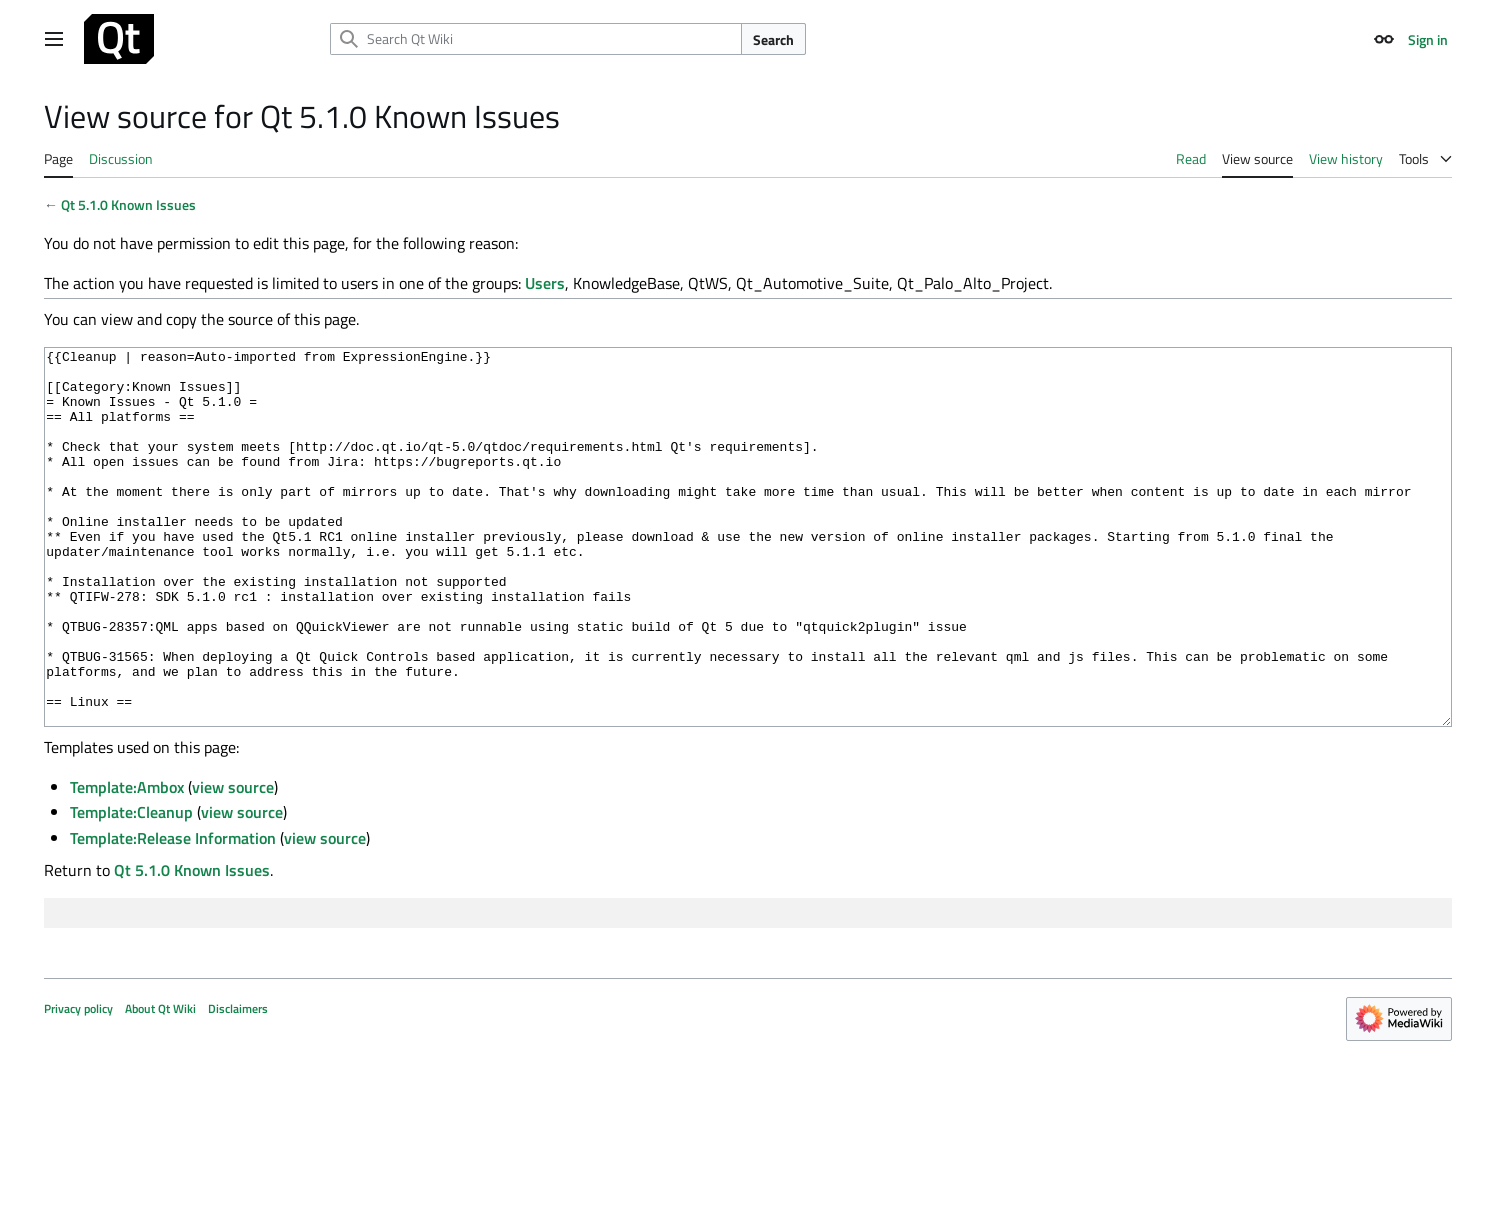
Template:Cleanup (131, 887)
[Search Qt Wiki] (536, 39)
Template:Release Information (173, 913)
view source (233, 862)
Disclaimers (238, 1083)
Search (773, 39)
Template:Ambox (127, 862)
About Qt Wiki (160, 1083)
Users (545, 283)
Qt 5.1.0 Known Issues (128, 204)
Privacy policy (78, 1083)
